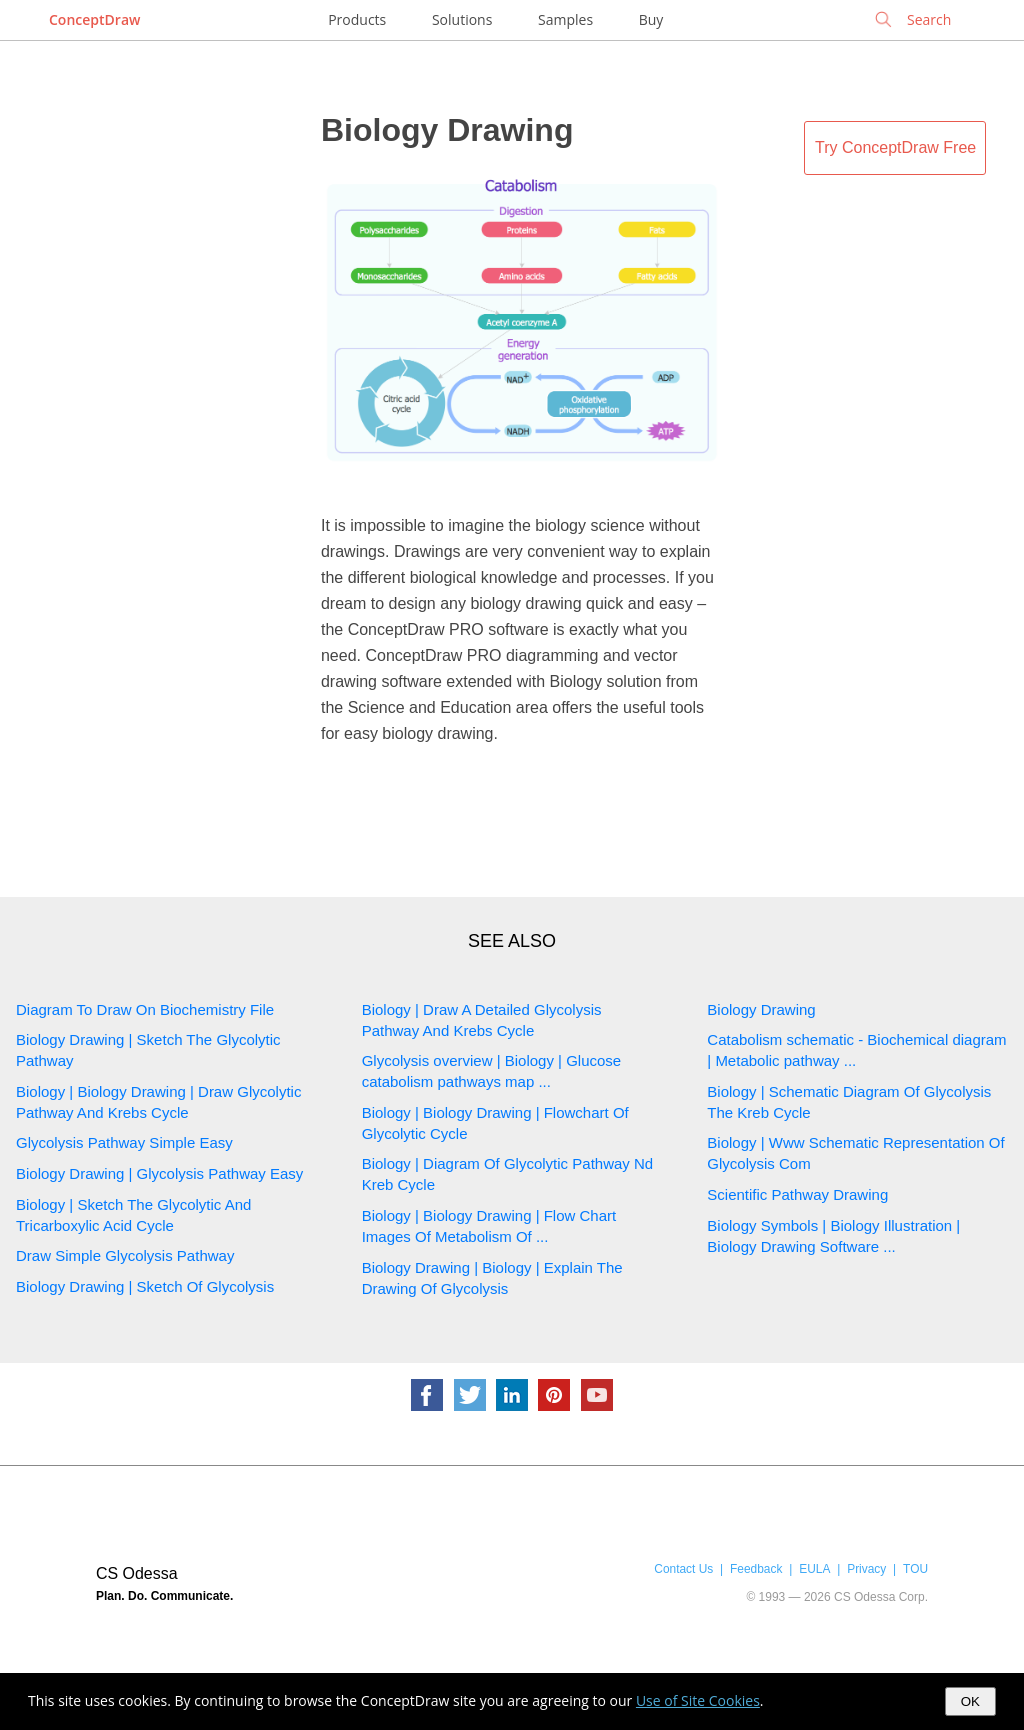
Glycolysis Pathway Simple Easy (124, 1142)
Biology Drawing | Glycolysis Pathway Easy (159, 1173)
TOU (915, 1569)
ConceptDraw (94, 19)
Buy (651, 19)
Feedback (756, 1569)
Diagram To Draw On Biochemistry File (145, 1009)
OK (970, 1701)
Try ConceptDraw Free (895, 147)
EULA (814, 1569)
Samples (565, 19)
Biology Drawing (447, 130)
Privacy (866, 1569)
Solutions (462, 19)
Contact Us (683, 1569)
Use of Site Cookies (698, 1700)
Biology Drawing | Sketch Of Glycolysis (145, 1286)
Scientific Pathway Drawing (797, 1194)
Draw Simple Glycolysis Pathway (125, 1255)
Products (357, 19)
